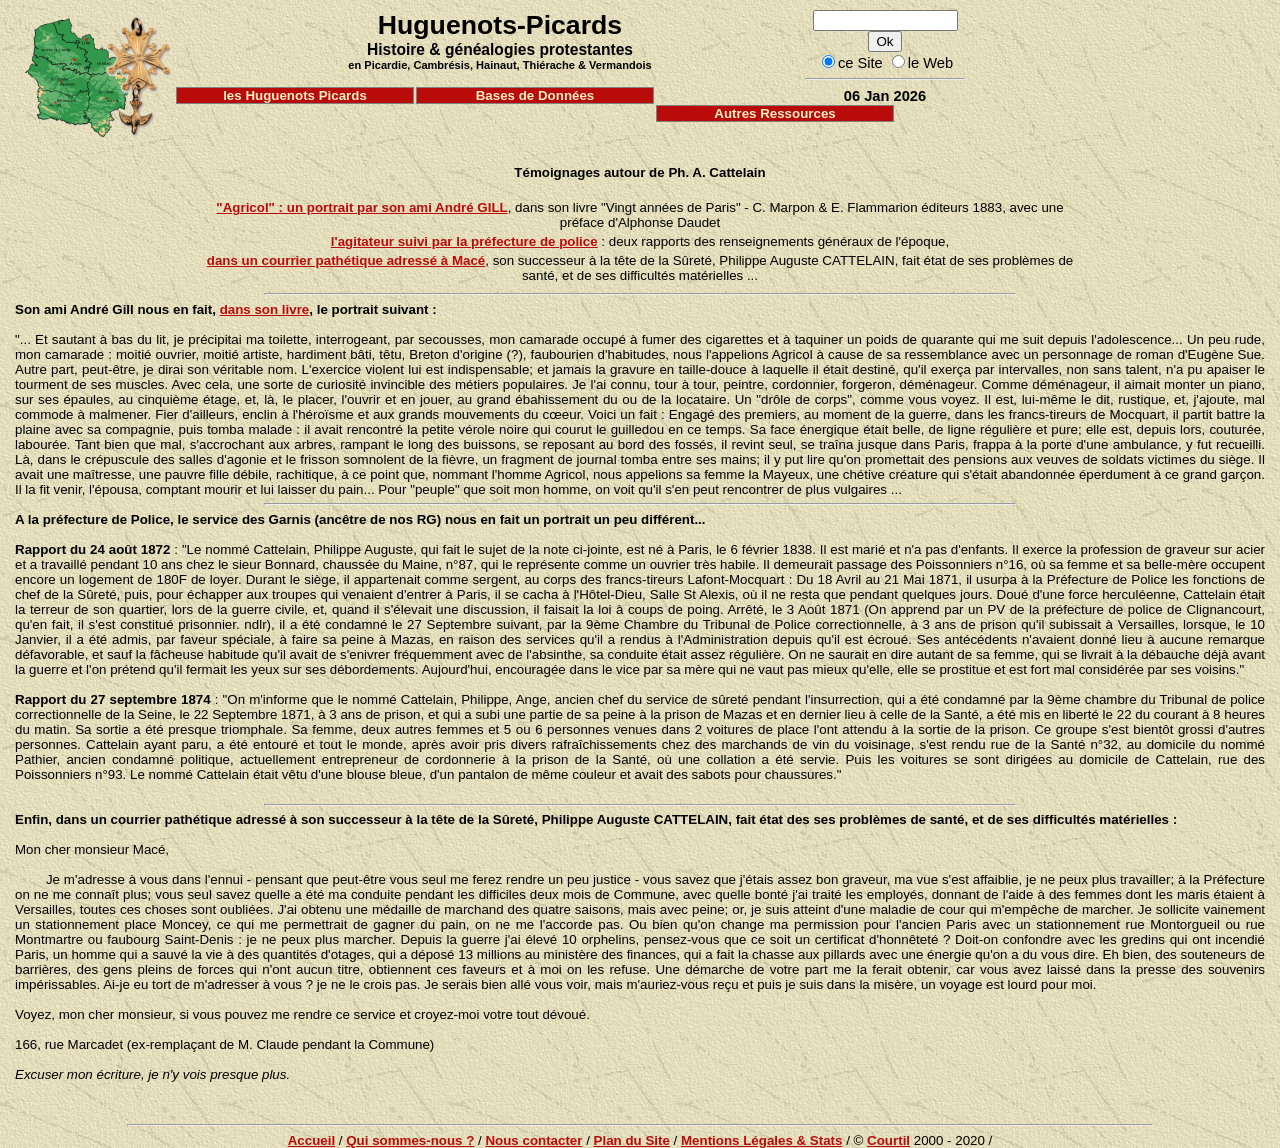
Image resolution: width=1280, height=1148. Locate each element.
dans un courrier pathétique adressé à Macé (346, 260)
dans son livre (265, 309)
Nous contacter (533, 1140)
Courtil (888, 1140)
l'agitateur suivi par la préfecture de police (464, 241)
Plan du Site (632, 1140)
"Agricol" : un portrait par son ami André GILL (361, 207)
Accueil (311, 1140)
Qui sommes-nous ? (410, 1140)
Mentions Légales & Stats (761, 1140)
